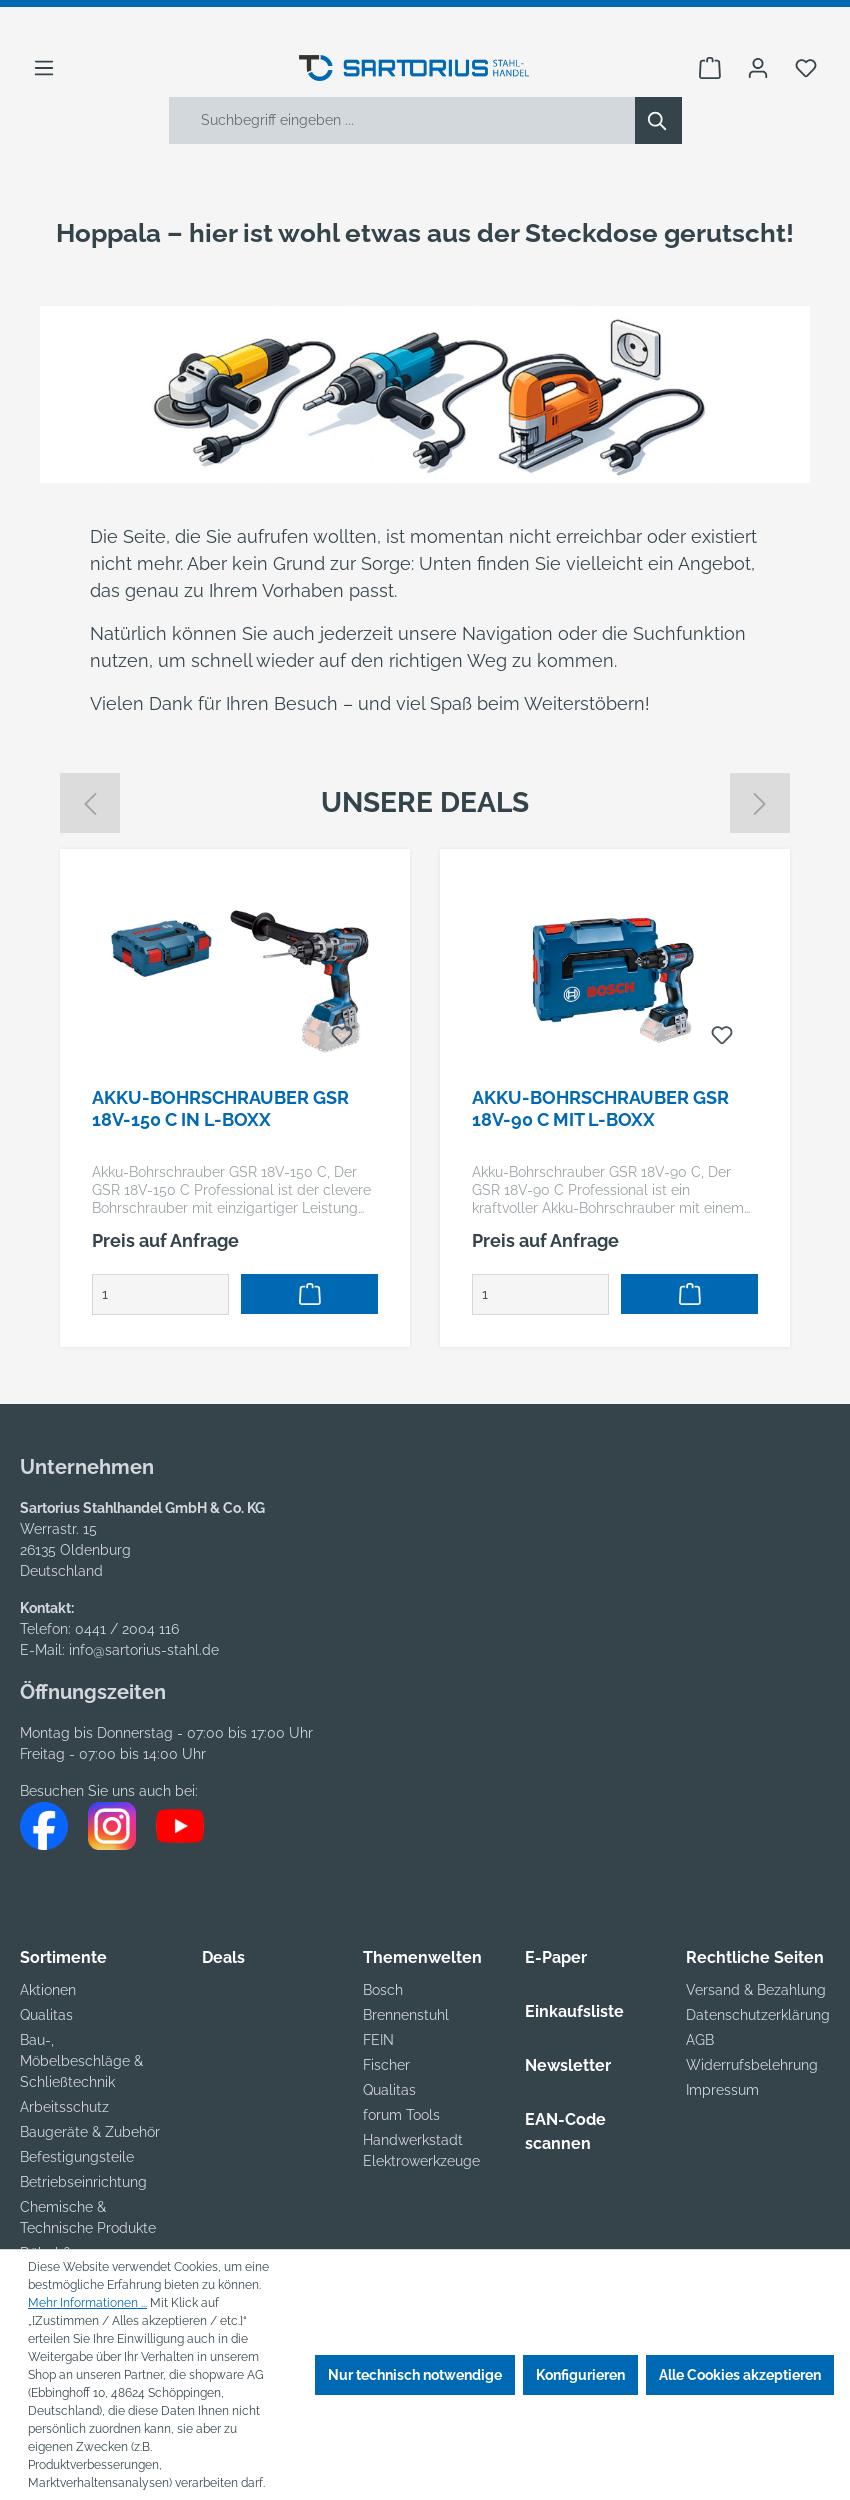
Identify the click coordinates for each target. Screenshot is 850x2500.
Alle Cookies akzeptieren (740, 2375)
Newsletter (568, 2065)
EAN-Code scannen (565, 2131)
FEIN (378, 2040)
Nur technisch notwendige (415, 2375)
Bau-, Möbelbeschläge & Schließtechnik (81, 2061)
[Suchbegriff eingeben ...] (402, 120)
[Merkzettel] (806, 68)
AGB (700, 2040)
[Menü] (44, 68)
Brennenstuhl (406, 2015)
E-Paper (556, 1957)
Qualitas (46, 2015)
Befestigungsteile (77, 2157)
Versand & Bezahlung (756, 1990)
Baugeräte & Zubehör (90, 2132)
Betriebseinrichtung (83, 2182)
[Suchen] (658, 120)
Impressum (722, 2090)
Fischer (386, 2065)
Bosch (383, 1990)
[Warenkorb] (710, 68)
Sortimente (63, 1957)
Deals (223, 1957)
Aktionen (48, 1990)
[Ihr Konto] (758, 68)
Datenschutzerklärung (758, 2015)
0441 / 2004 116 (127, 1629)
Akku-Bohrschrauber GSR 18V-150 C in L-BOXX (220, 1108)
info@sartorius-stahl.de (144, 1650)
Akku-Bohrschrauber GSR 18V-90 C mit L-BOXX (600, 1108)
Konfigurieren (580, 2375)
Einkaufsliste (574, 2011)
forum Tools (401, 2115)
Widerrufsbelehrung (752, 2065)
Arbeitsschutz (64, 2107)
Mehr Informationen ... (87, 2303)
